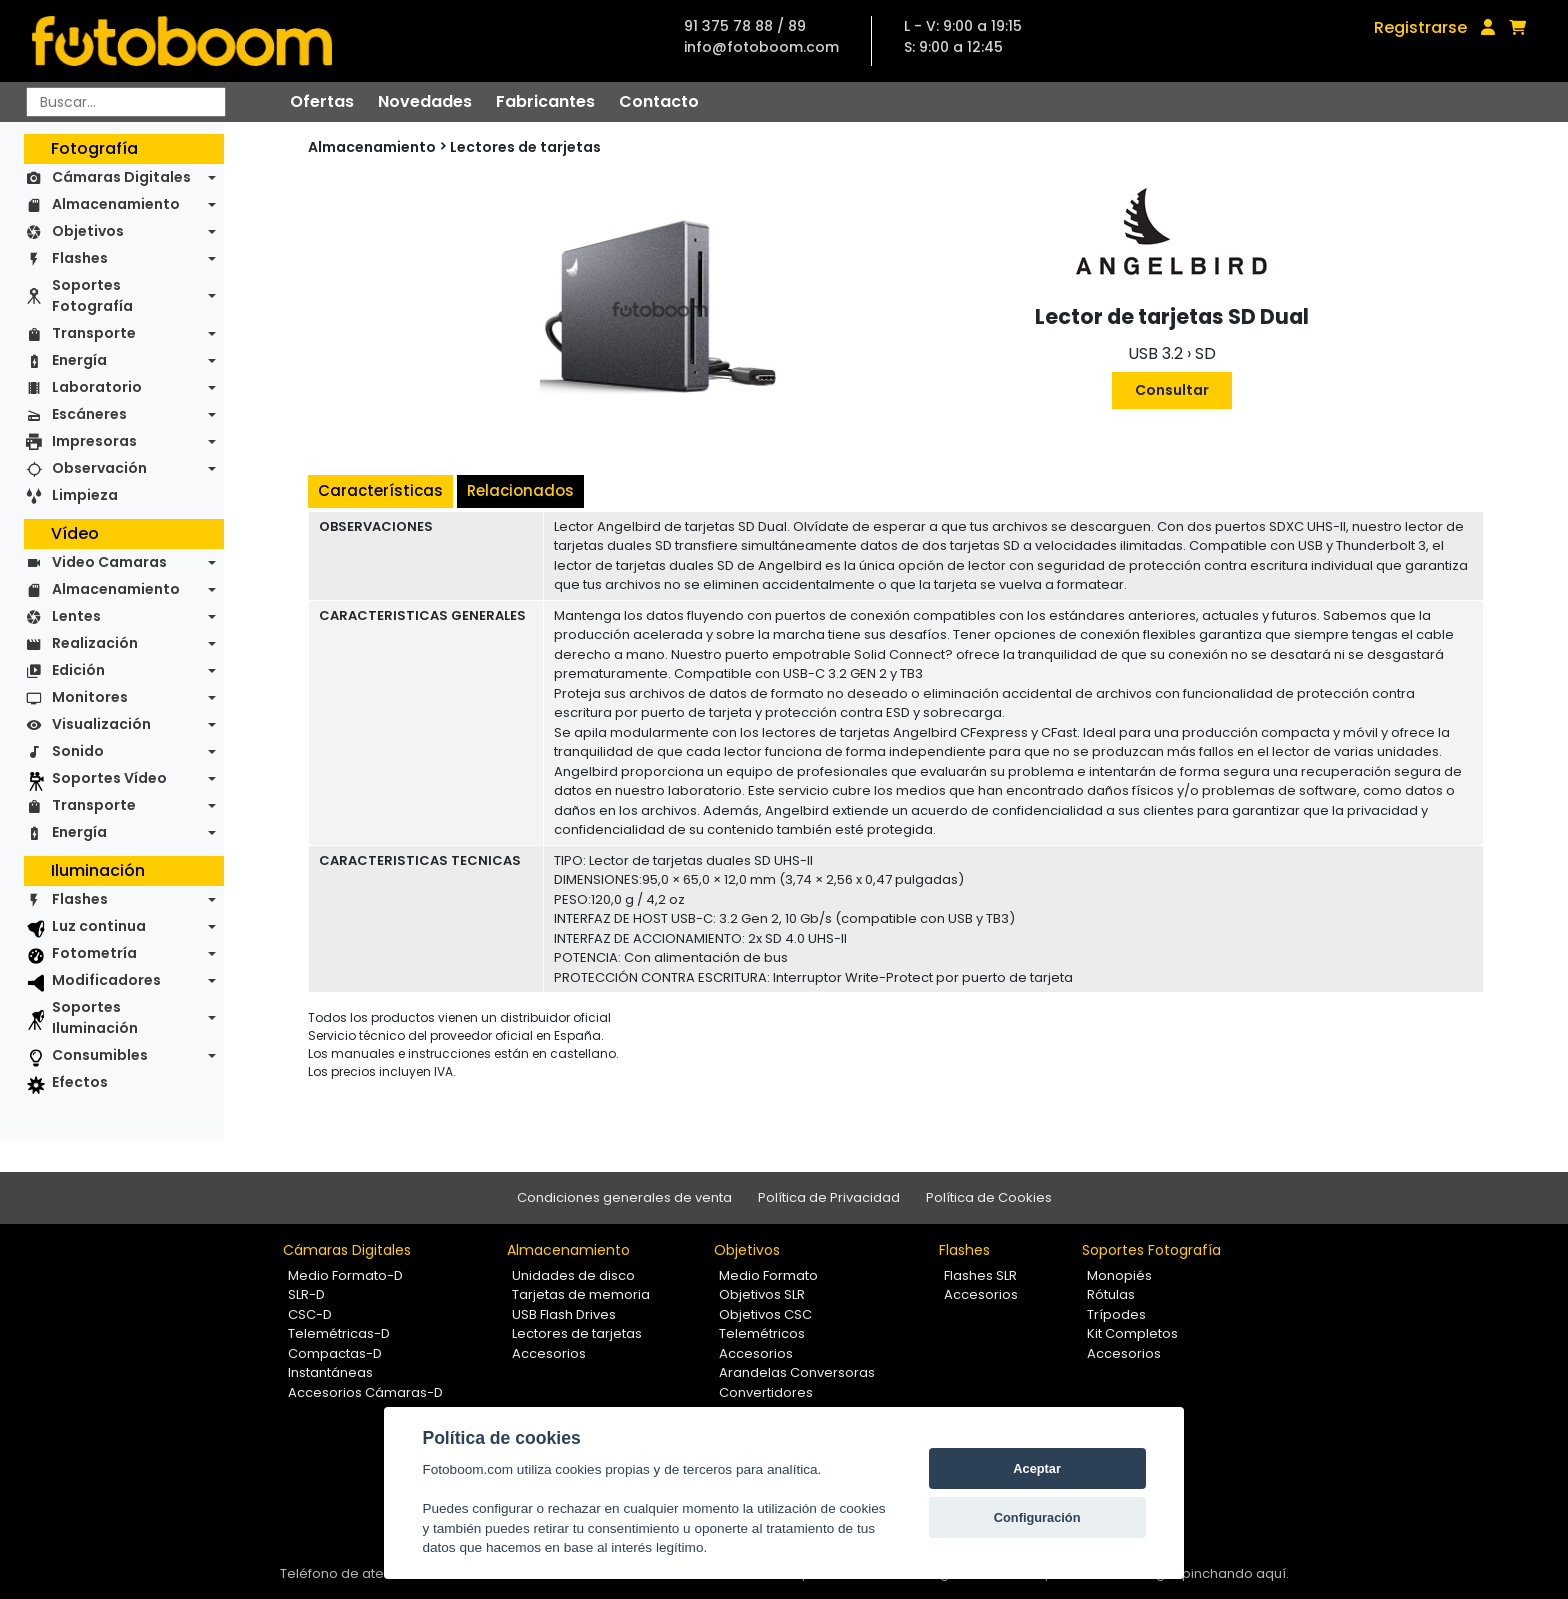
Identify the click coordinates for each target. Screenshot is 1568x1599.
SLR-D (306, 1294)
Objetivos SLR (762, 1294)
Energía (79, 360)
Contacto (659, 101)
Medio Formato (768, 1275)
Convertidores (766, 1392)
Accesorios (549, 1353)
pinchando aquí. (1235, 1573)
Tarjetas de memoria (581, 1294)
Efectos (80, 1082)
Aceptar (1037, 1468)
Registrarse (1420, 27)
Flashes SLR (980, 1275)
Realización (95, 643)
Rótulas (1111, 1294)
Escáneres (89, 414)
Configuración (1037, 1517)
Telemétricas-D (339, 1333)
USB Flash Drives (564, 1314)
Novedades (425, 101)
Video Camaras (109, 562)
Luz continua (99, 926)
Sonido (78, 751)
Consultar (1172, 390)
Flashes (80, 258)
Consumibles (100, 1055)
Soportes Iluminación (95, 1017)
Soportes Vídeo (109, 778)
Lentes (76, 616)
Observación (99, 468)
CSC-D (310, 1314)
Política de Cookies (989, 1197)
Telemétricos (762, 1333)
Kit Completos (1132, 1333)
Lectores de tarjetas (525, 147)
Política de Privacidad (829, 1197)
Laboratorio (97, 387)
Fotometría (94, 953)
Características (380, 490)
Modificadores (106, 980)
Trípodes (1116, 1314)
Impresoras (94, 441)
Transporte (94, 333)
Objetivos (88, 231)
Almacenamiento (116, 204)
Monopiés (1119, 1275)
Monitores (90, 697)
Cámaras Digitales (121, 177)
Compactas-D (335, 1353)
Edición (78, 670)
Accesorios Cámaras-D (365, 1392)
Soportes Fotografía (92, 295)
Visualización (101, 724)
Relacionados (520, 490)
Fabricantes (545, 101)
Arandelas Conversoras (797, 1372)
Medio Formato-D (345, 1275)
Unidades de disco (573, 1275)
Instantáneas (330, 1372)
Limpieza (85, 495)
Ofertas (322, 101)
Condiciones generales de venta (624, 1197)
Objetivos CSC (765, 1314)
